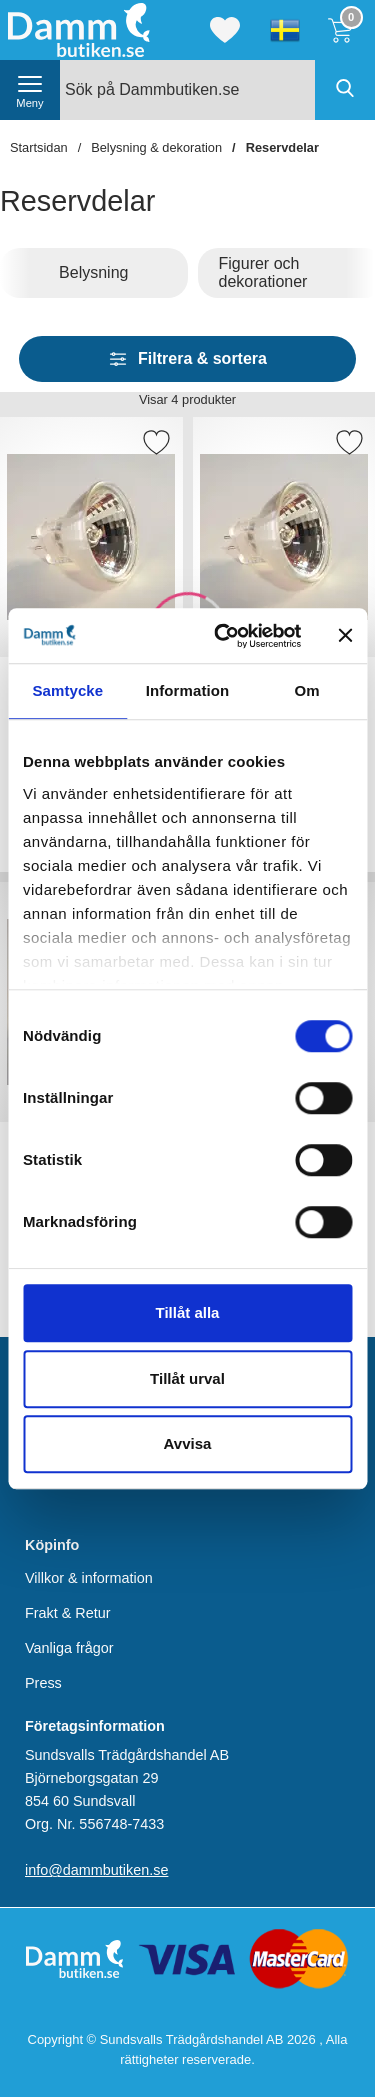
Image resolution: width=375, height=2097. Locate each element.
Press (43, 1683)
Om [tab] (307, 690)
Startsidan (39, 147)
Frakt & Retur (68, 1613)
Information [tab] (188, 690)
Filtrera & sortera (187, 359)
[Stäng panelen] (345, 636)
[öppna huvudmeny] (30, 90)
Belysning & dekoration (156, 147)
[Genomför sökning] (345, 90)
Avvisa (188, 1443)
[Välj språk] (285, 30)
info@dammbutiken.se (96, 1870)
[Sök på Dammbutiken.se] (217, 90)
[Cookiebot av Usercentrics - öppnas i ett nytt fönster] (223, 636)
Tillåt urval (187, 1378)
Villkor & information (89, 1578)
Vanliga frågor (69, 1648)
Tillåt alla (188, 1312)
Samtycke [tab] (67, 690)
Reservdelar (282, 147)
